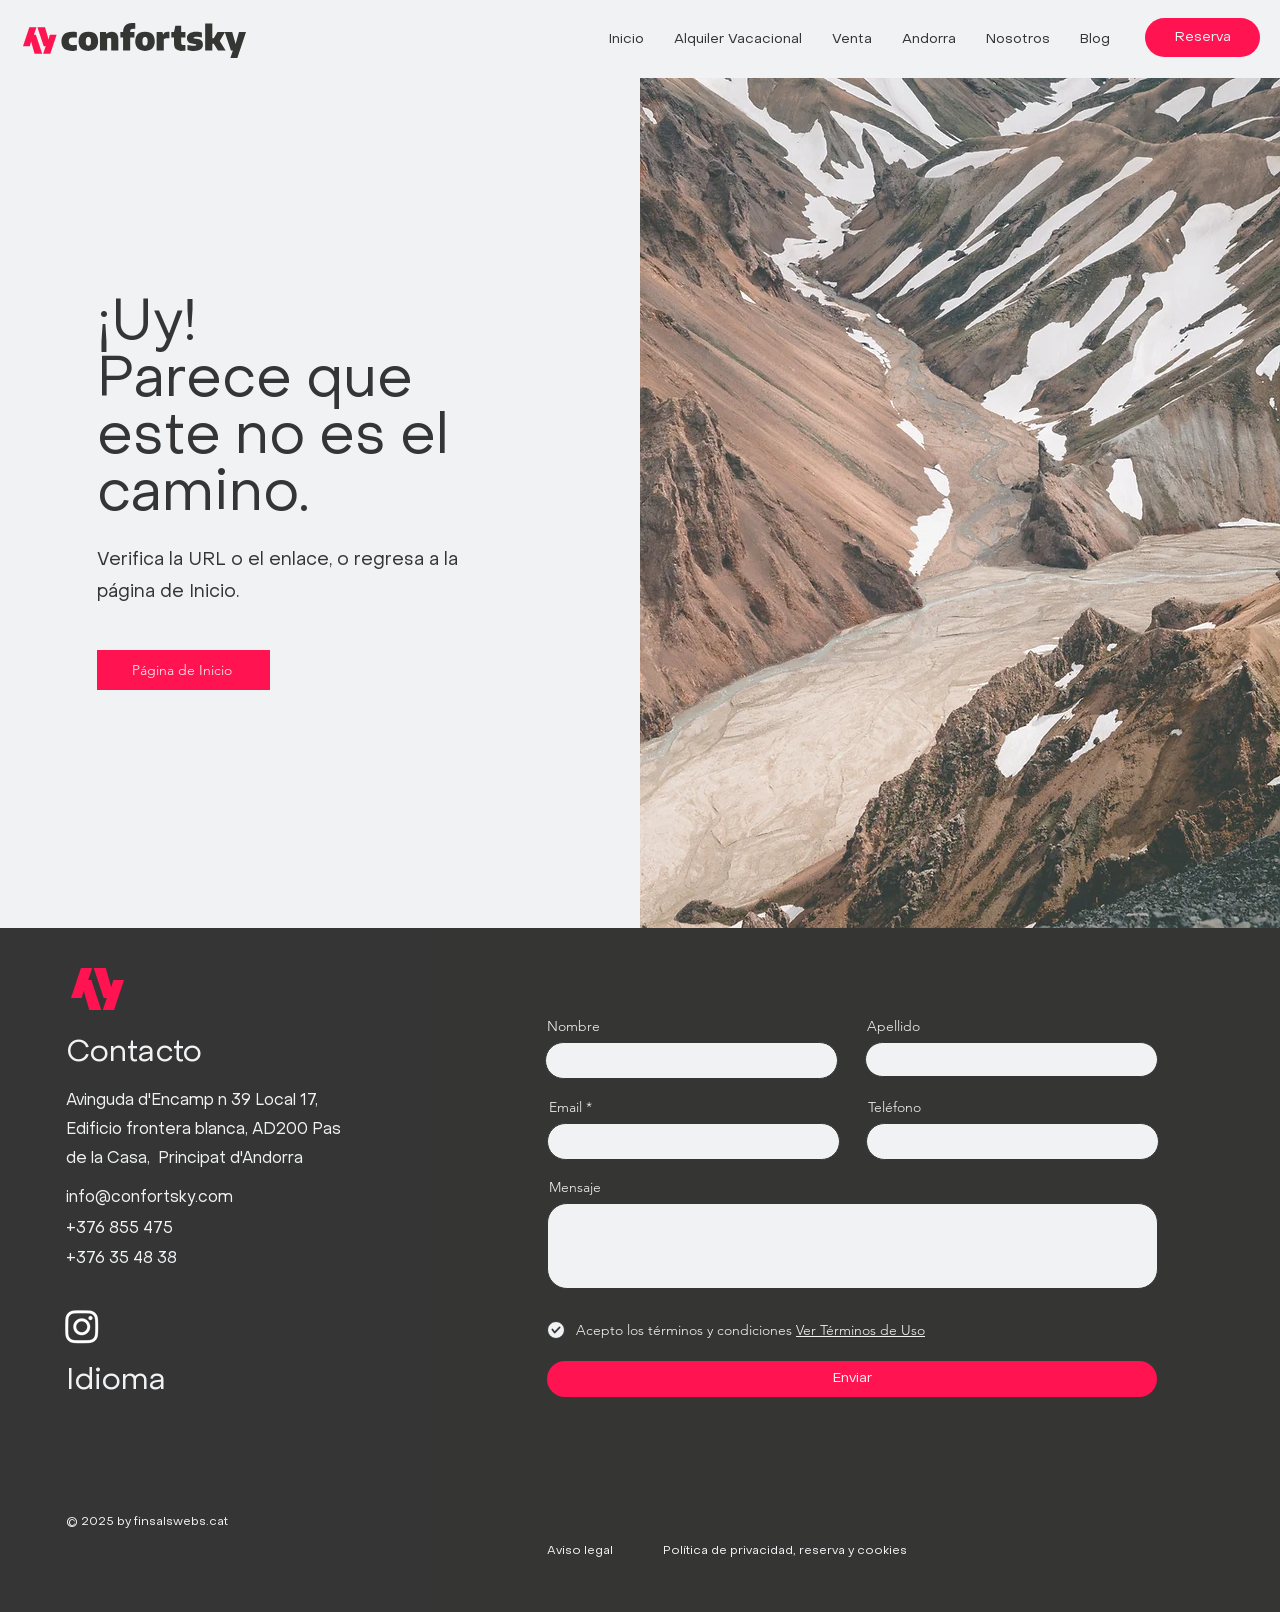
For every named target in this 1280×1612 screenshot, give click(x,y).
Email (565, 1107)
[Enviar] (852, 1379)
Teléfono (894, 1107)
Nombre (573, 1026)
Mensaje (575, 1187)
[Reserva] (1202, 37)
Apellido (893, 1026)
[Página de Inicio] (183, 670)
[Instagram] (82, 1326)
